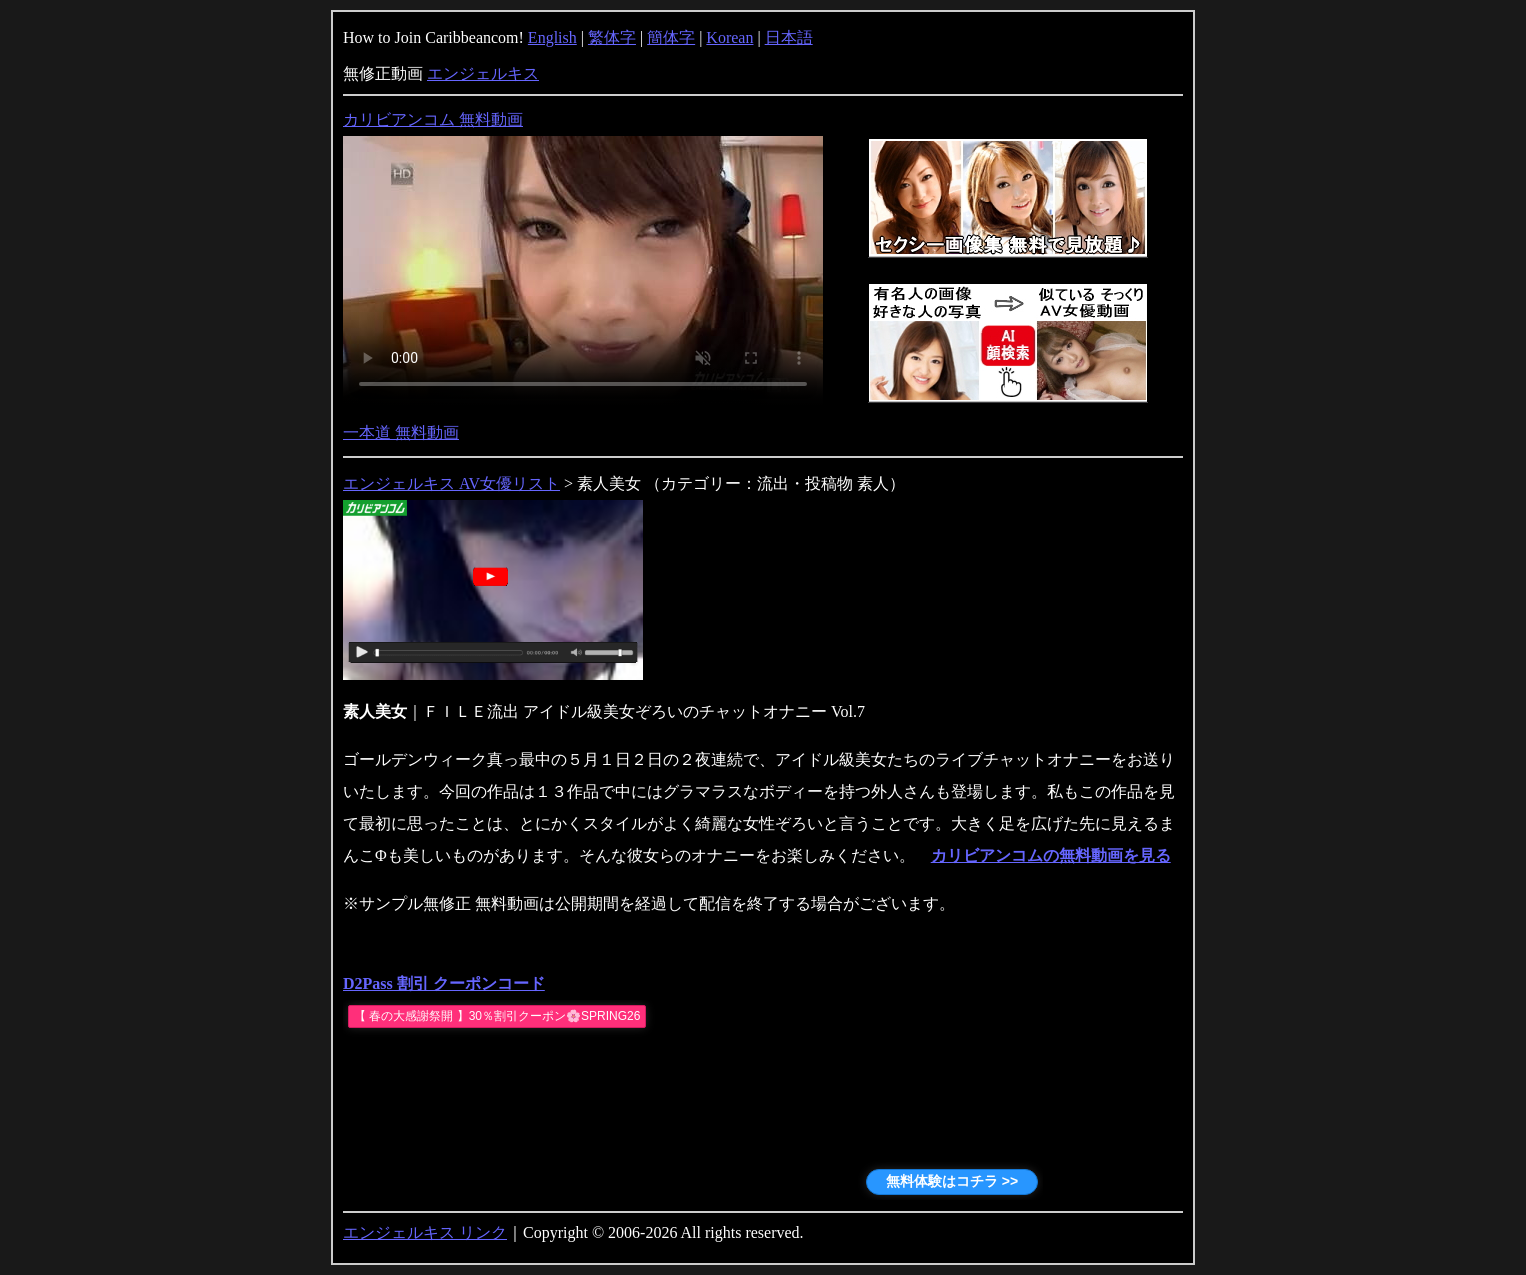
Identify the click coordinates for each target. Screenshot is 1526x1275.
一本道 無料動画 (401, 432)
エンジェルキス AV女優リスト (451, 483)
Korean (729, 37)
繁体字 (612, 37)
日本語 (789, 37)
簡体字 (671, 37)
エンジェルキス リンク (425, 1232)
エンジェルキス (483, 73)
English (552, 37)
